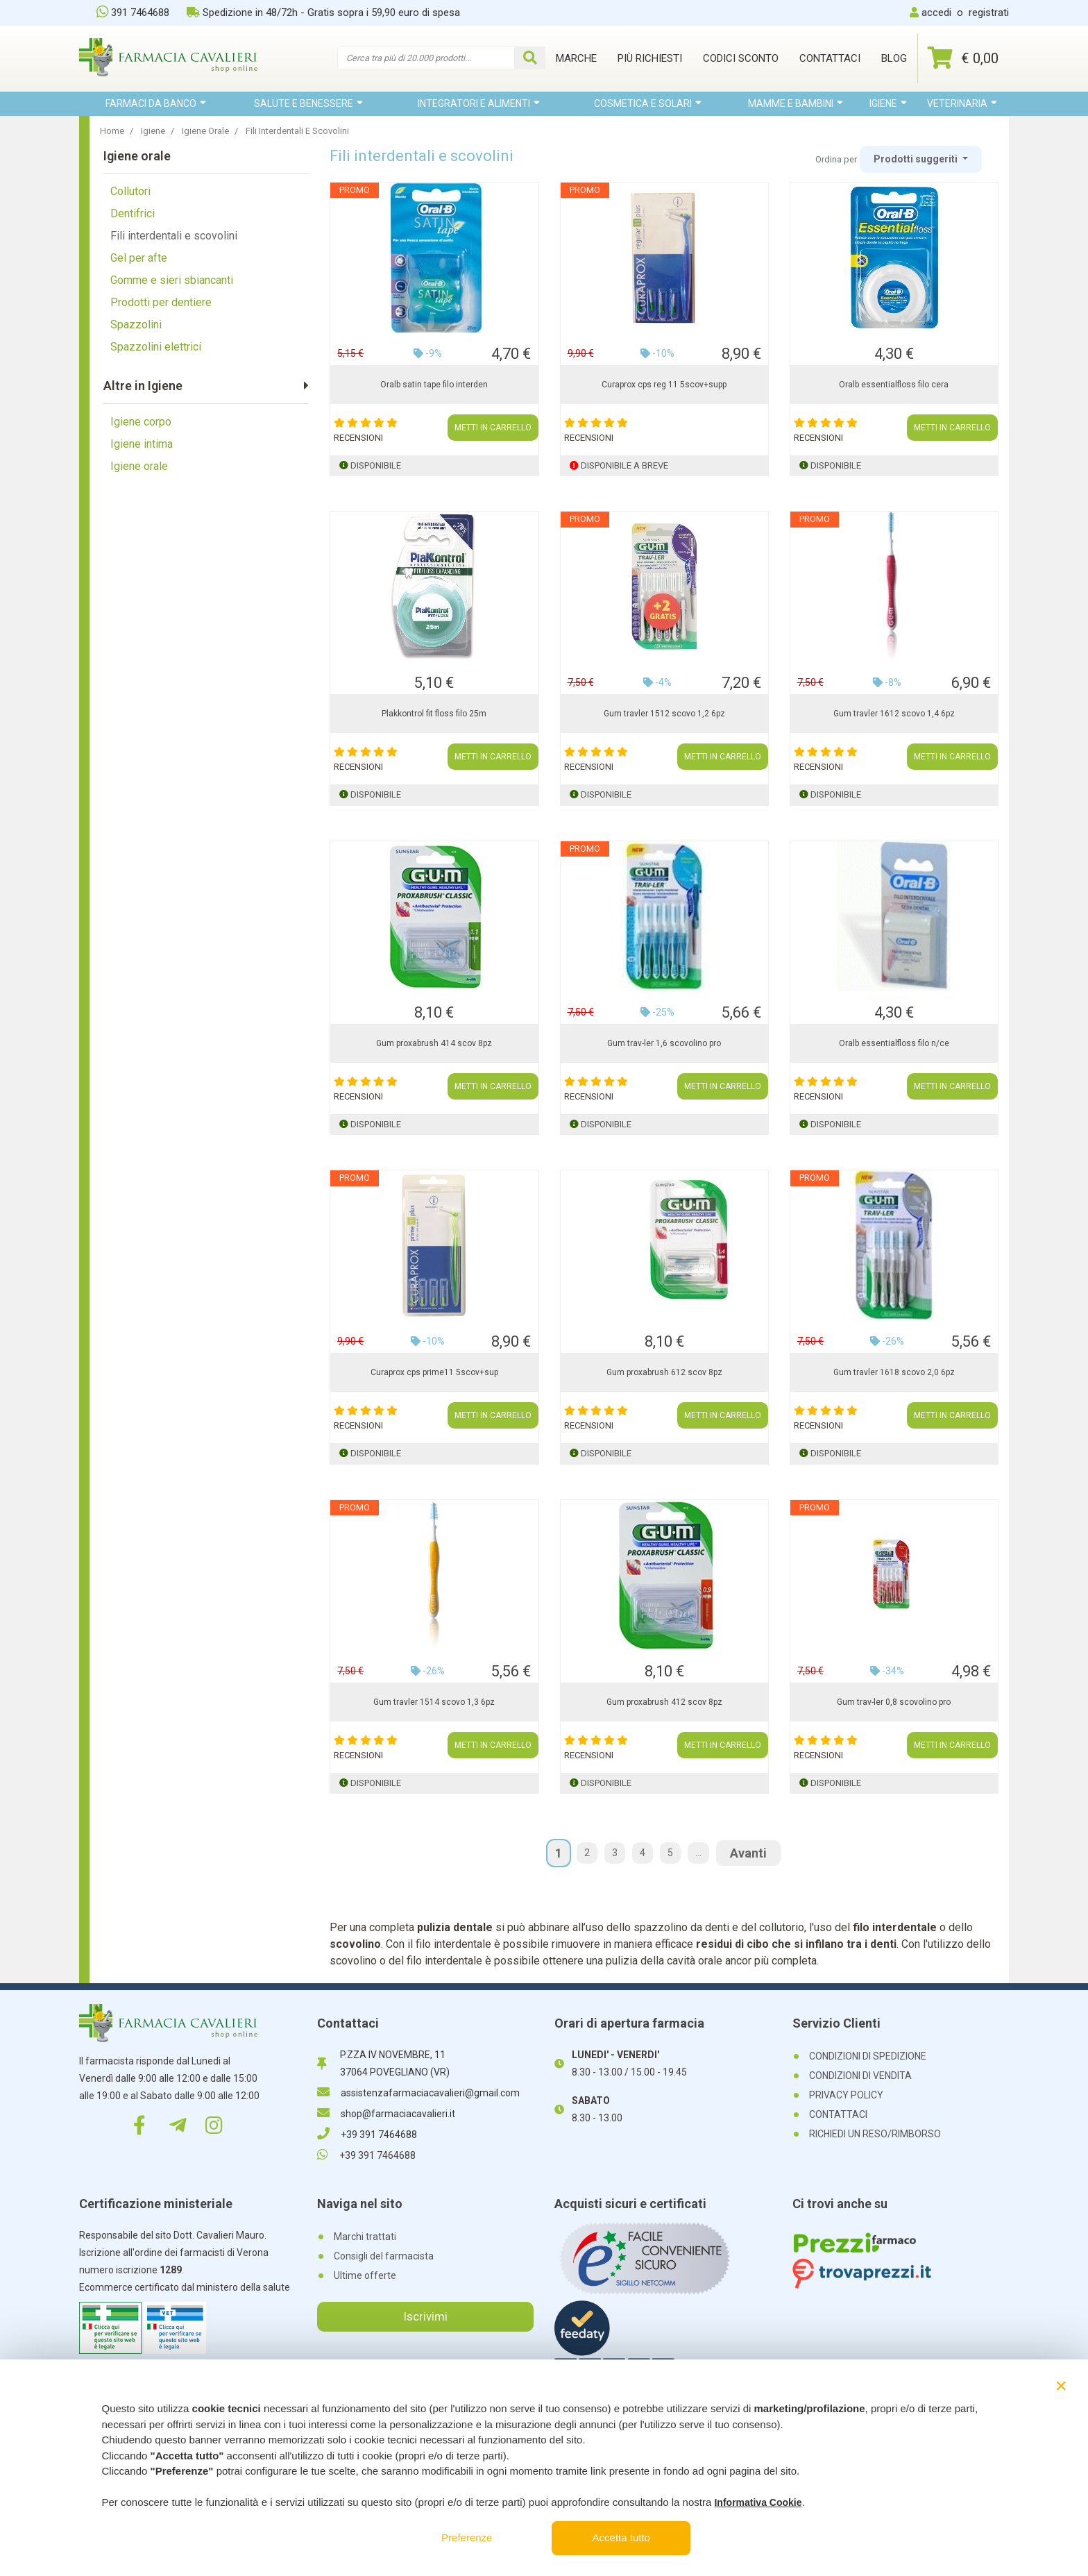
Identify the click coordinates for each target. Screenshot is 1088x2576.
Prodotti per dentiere (161, 302)
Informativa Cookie (757, 2502)
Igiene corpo (140, 421)
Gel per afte (138, 257)
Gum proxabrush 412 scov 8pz (664, 1702)
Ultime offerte (365, 2275)
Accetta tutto (621, 2537)
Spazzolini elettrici (155, 346)
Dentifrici (132, 213)
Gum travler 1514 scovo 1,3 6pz (434, 1702)
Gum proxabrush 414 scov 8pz (434, 1043)
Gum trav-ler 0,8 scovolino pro (894, 1702)
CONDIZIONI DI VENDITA (860, 2075)
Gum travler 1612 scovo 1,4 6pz (894, 713)
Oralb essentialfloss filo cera (894, 384)
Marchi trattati (365, 2236)
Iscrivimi (425, 2316)
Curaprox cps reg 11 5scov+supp (664, 384)
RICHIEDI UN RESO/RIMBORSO (875, 2133)
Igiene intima (141, 444)
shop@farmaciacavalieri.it (386, 2113)
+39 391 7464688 (367, 2134)
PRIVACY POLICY (846, 2095)
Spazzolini (136, 324)
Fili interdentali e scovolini (173, 235)
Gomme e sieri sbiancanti (171, 280)
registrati (989, 12)
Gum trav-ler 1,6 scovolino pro (664, 1043)
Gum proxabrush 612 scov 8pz (664, 1372)
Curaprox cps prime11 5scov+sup (434, 1372)
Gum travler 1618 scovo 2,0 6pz (894, 1372)
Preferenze (466, 2537)
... (698, 1852)
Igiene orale (139, 466)
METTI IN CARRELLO (493, 427)
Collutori (130, 191)
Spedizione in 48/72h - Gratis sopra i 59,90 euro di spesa (323, 12)
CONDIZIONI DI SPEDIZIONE (867, 2056)
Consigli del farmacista (384, 2256)
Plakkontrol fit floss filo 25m (434, 713)
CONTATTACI (838, 2114)
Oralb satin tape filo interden (434, 384)
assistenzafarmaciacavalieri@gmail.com (418, 2092)
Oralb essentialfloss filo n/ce (894, 1043)
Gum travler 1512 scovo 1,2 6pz (664, 713)
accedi (936, 12)
